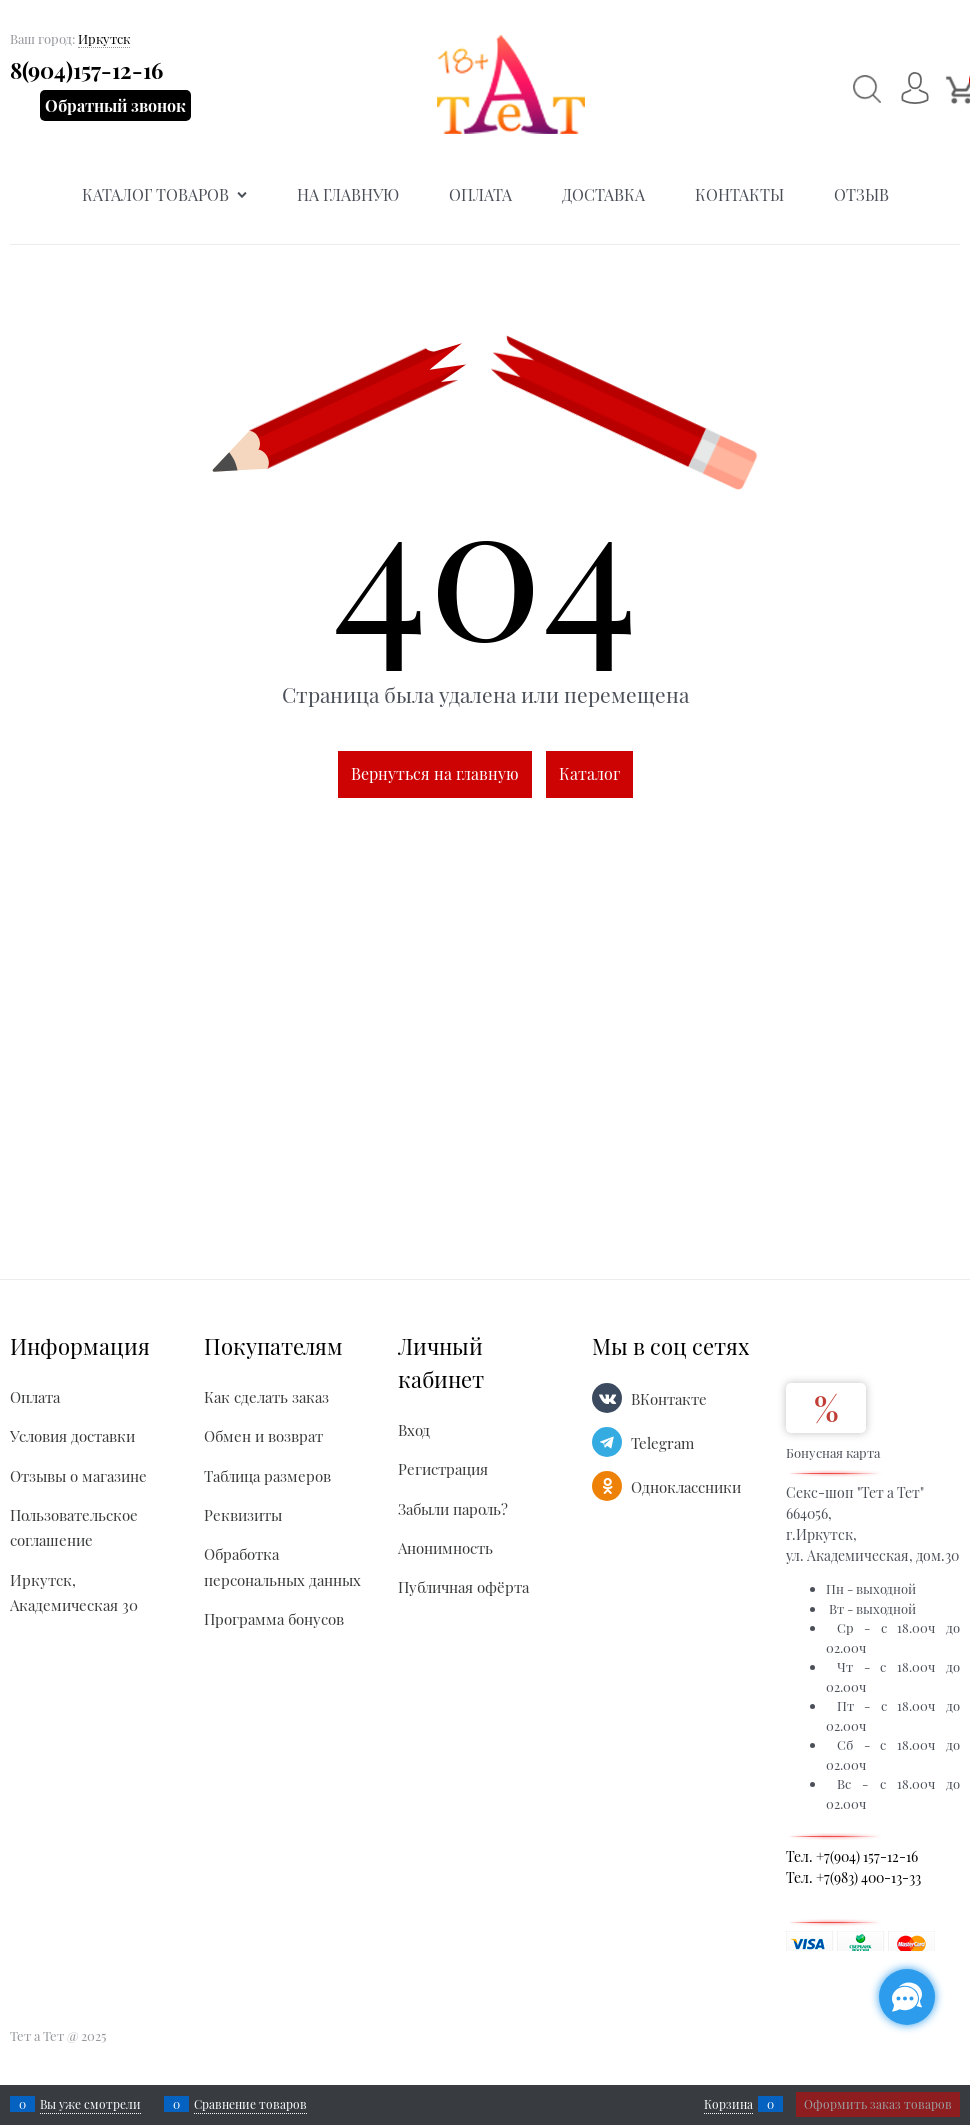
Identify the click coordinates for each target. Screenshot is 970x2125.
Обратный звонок (115, 105)
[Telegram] (607, 1442)
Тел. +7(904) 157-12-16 (852, 1856)
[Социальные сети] (907, 1997)
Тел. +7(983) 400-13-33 (853, 1877)
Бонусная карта (833, 1452)
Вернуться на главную (435, 773)
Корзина (728, 2104)
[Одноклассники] (607, 1486)
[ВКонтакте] (607, 1398)
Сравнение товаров (250, 2104)
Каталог (589, 773)
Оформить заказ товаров (878, 2104)
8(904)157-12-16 (86, 70)
